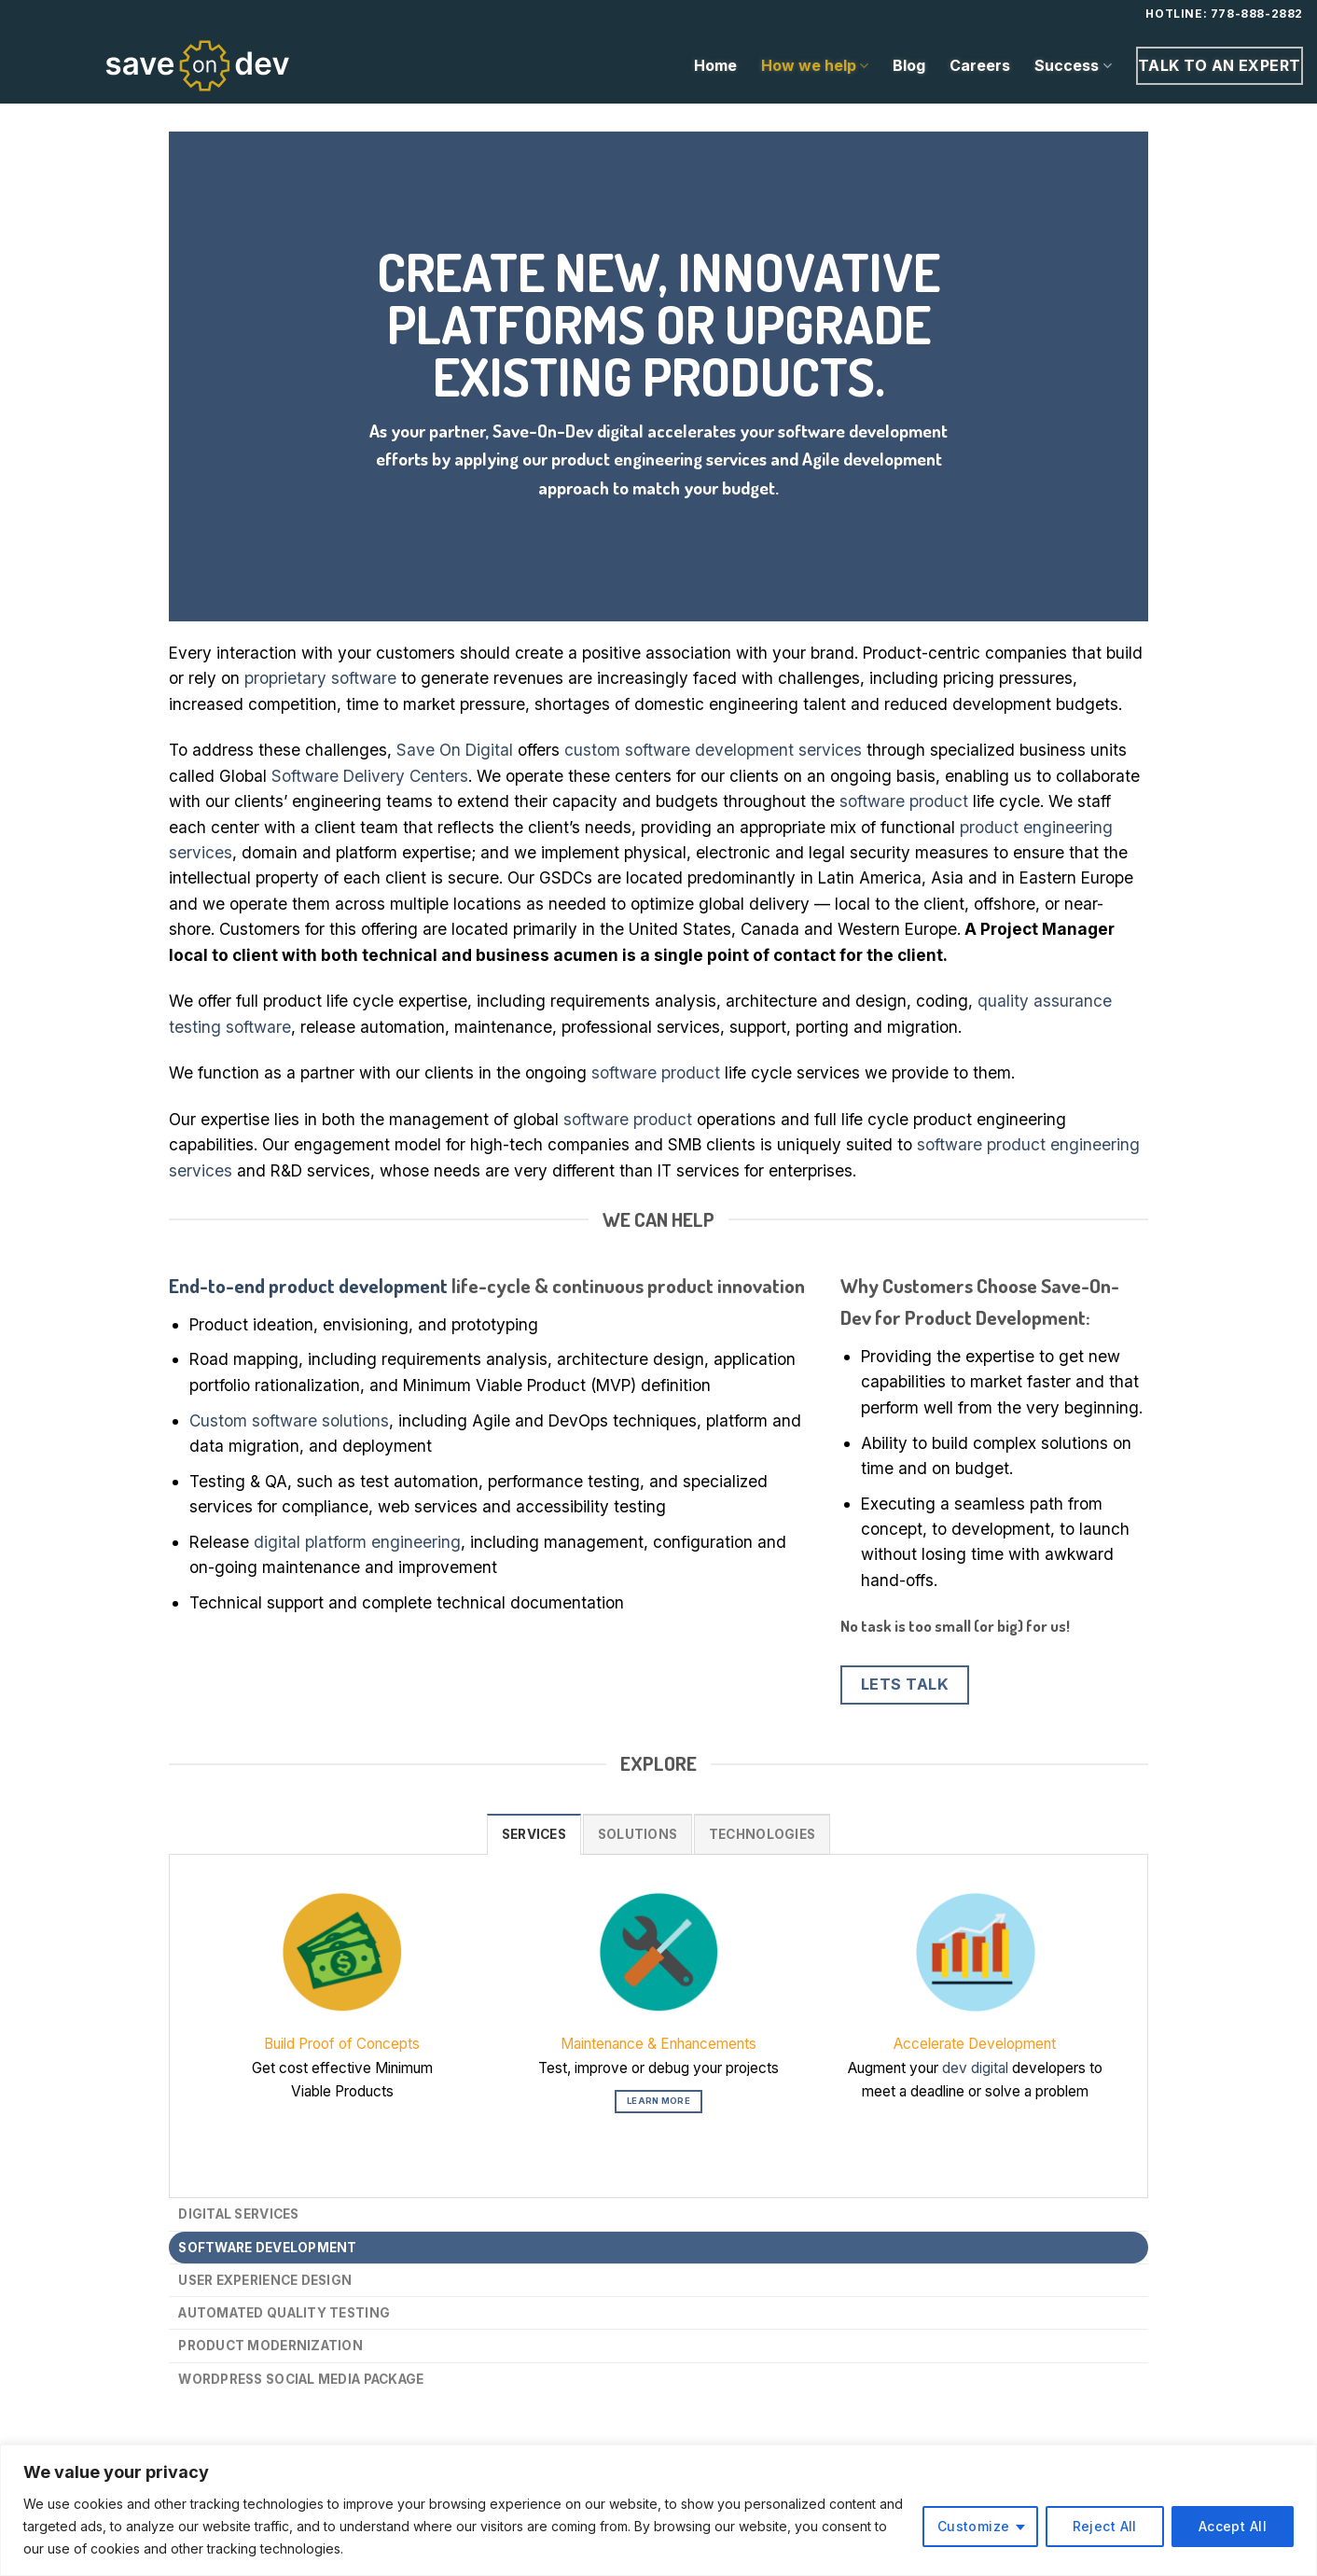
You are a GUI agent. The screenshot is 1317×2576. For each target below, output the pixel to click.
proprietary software (320, 678)
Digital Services (238, 2214)
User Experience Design (265, 2280)
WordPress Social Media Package (300, 2379)
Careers (980, 65)
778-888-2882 (1257, 14)
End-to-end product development (308, 1285)
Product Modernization (270, 2345)
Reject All (1105, 2526)
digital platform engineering (357, 1542)
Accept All (1233, 2526)
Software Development (267, 2247)
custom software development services (713, 749)
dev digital (975, 2068)
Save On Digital (454, 749)
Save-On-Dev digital (568, 430)
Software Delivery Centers (369, 776)
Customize (973, 2526)
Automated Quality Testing (284, 2312)
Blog (909, 65)
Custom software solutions (289, 1420)
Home (715, 65)
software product (903, 801)
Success (1072, 65)
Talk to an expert (1219, 65)
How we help (814, 65)
